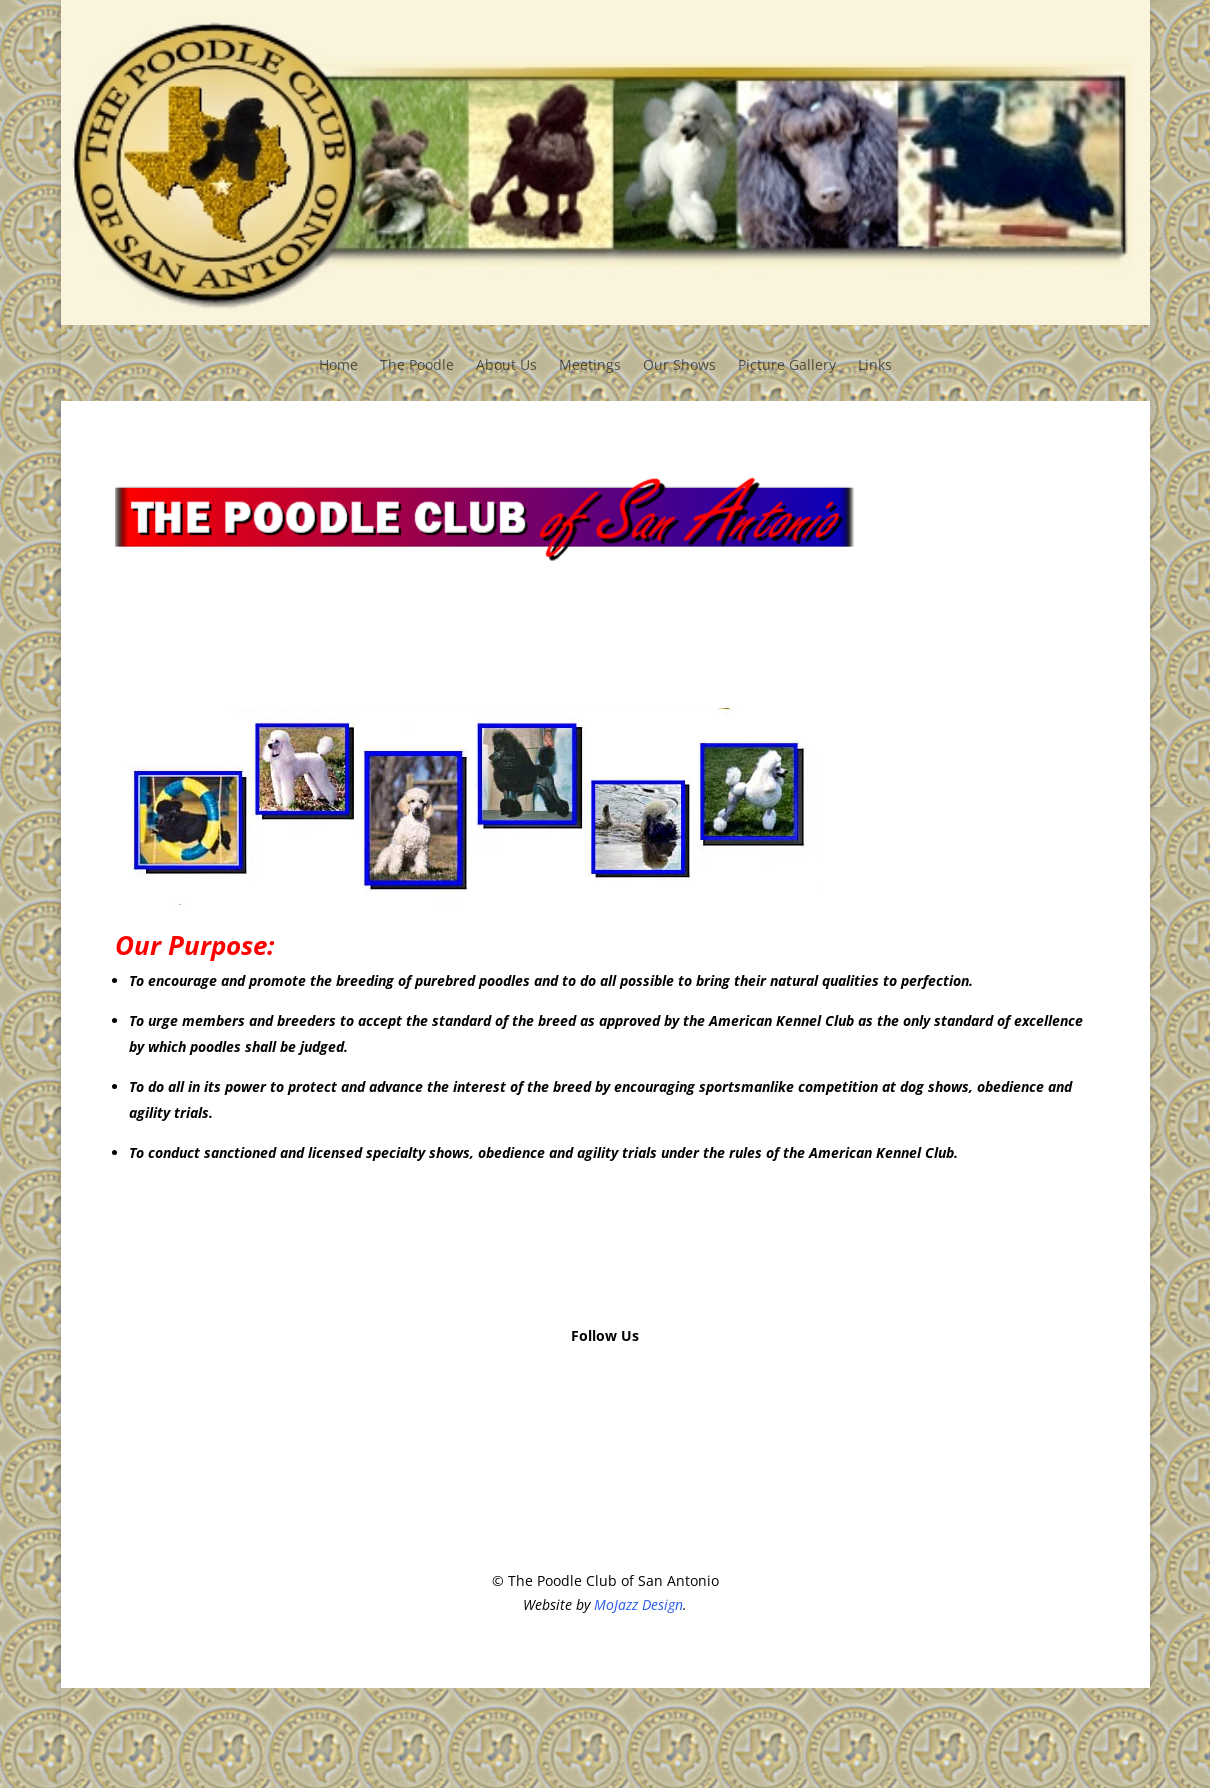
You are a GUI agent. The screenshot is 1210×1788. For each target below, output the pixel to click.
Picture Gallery (787, 366)
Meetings (590, 366)
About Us (506, 366)
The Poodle (417, 366)
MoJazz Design (638, 1604)
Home (338, 366)
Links (875, 366)
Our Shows (679, 366)
